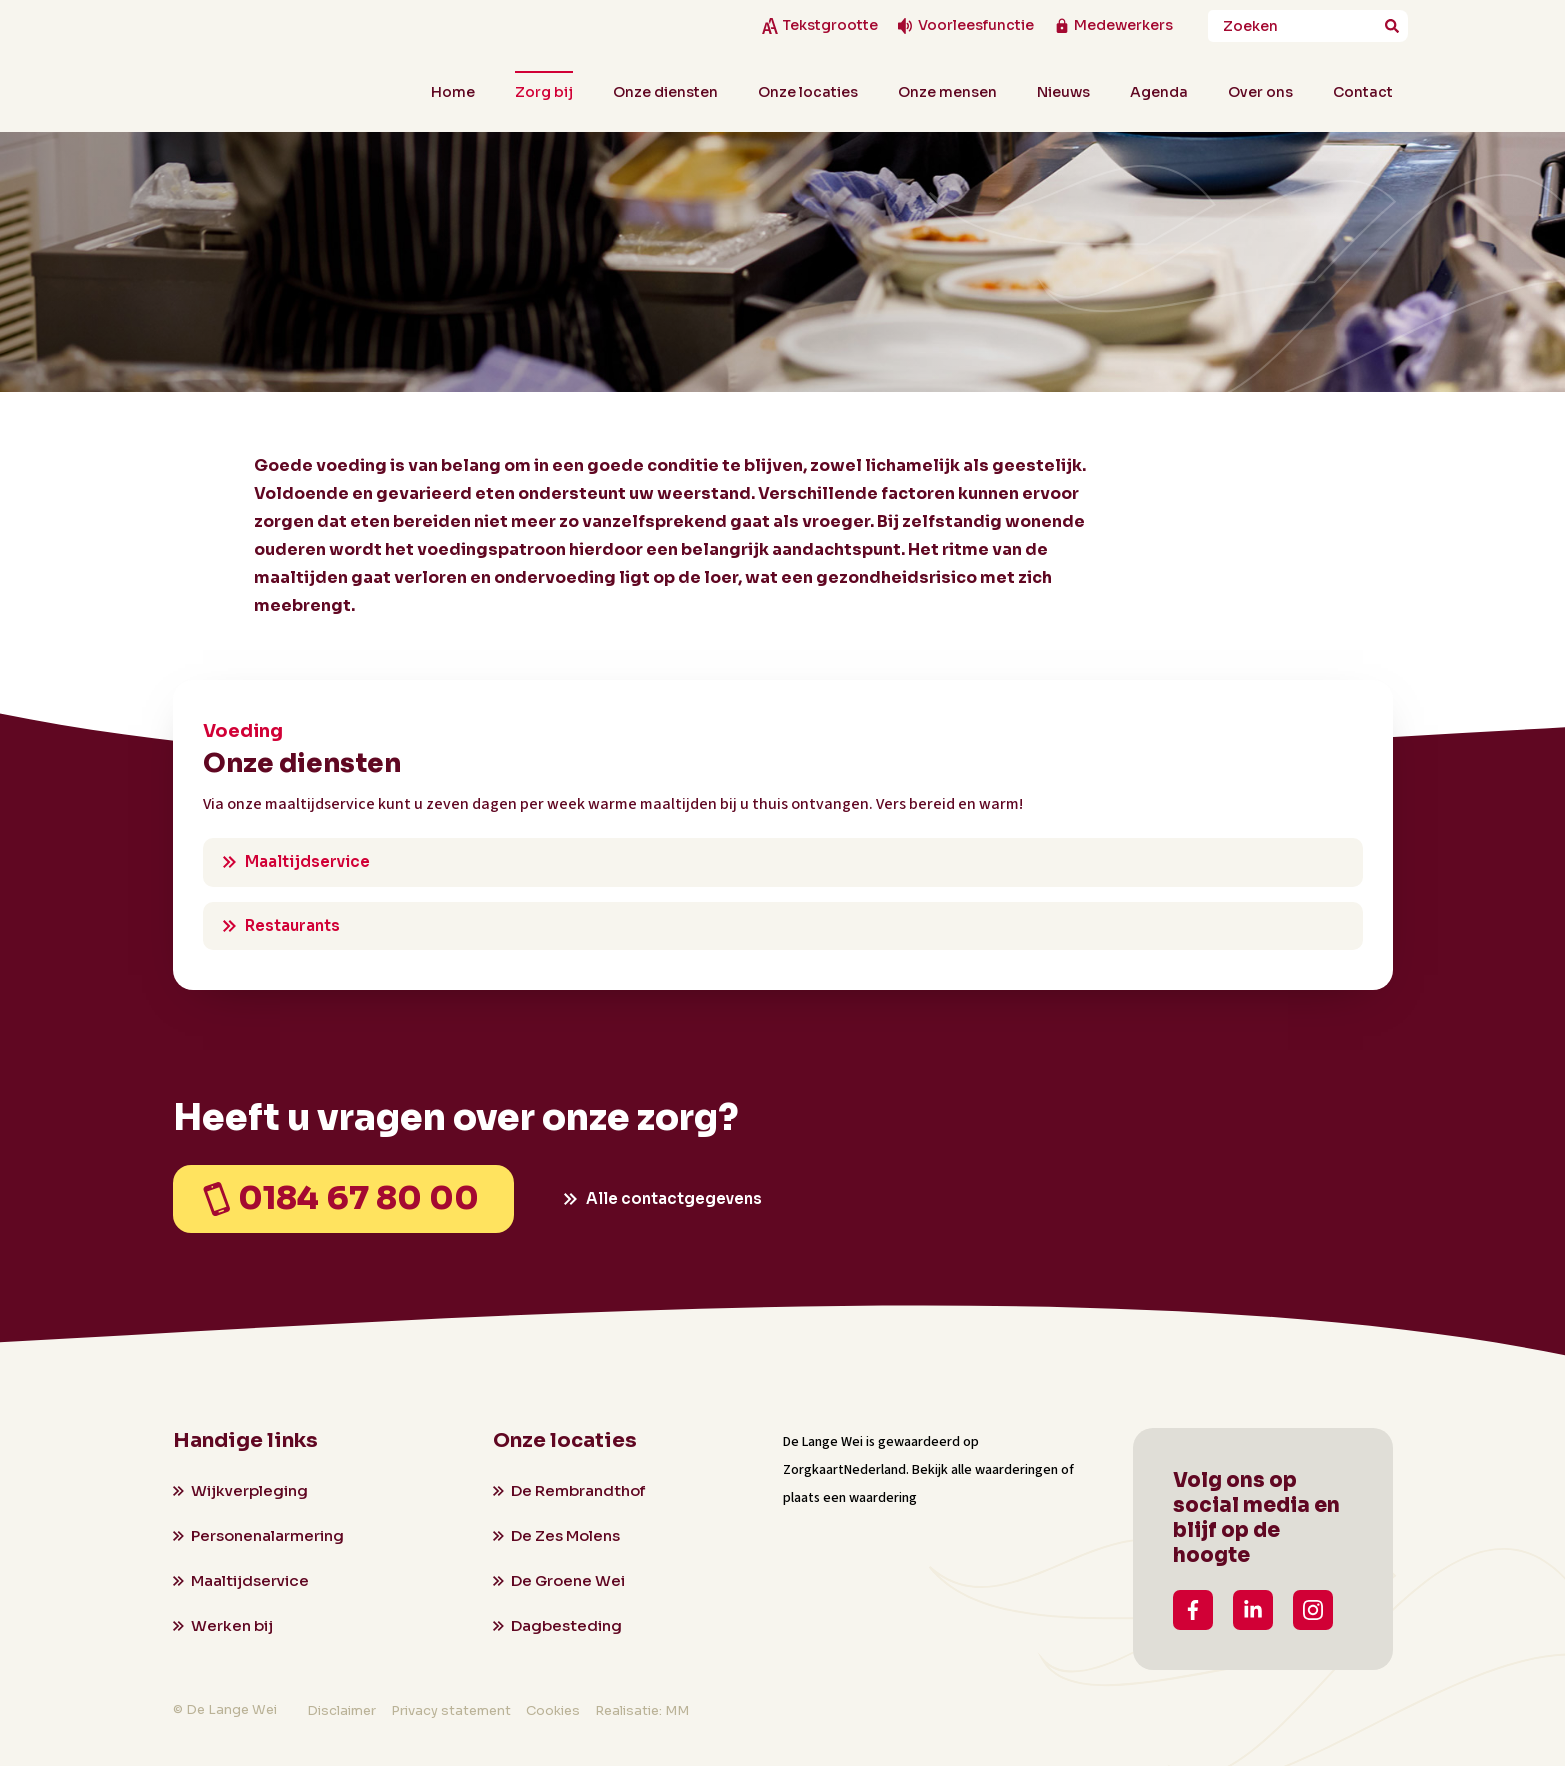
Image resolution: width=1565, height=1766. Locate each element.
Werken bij (232, 1625)
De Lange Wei (823, 1442)
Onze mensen (947, 92)
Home (453, 92)
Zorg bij (544, 92)
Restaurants (292, 925)
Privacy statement (451, 1710)
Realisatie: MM (642, 1710)
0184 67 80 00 (358, 1198)
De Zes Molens (565, 1535)
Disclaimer (341, 1710)
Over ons (1260, 92)
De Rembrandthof (578, 1490)
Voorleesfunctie (976, 25)
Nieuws (1063, 92)
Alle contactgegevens (674, 1198)
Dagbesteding (566, 1625)
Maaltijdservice (307, 861)
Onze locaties (808, 92)
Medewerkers (1123, 25)
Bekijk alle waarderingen (985, 1470)
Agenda (1159, 92)
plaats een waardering (850, 1498)
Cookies (553, 1710)
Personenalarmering (267, 1535)
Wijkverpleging (249, 1490)
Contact (1363, 92)
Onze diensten (665, 92)
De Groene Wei (568, 1580)
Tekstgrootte (830, 25)
